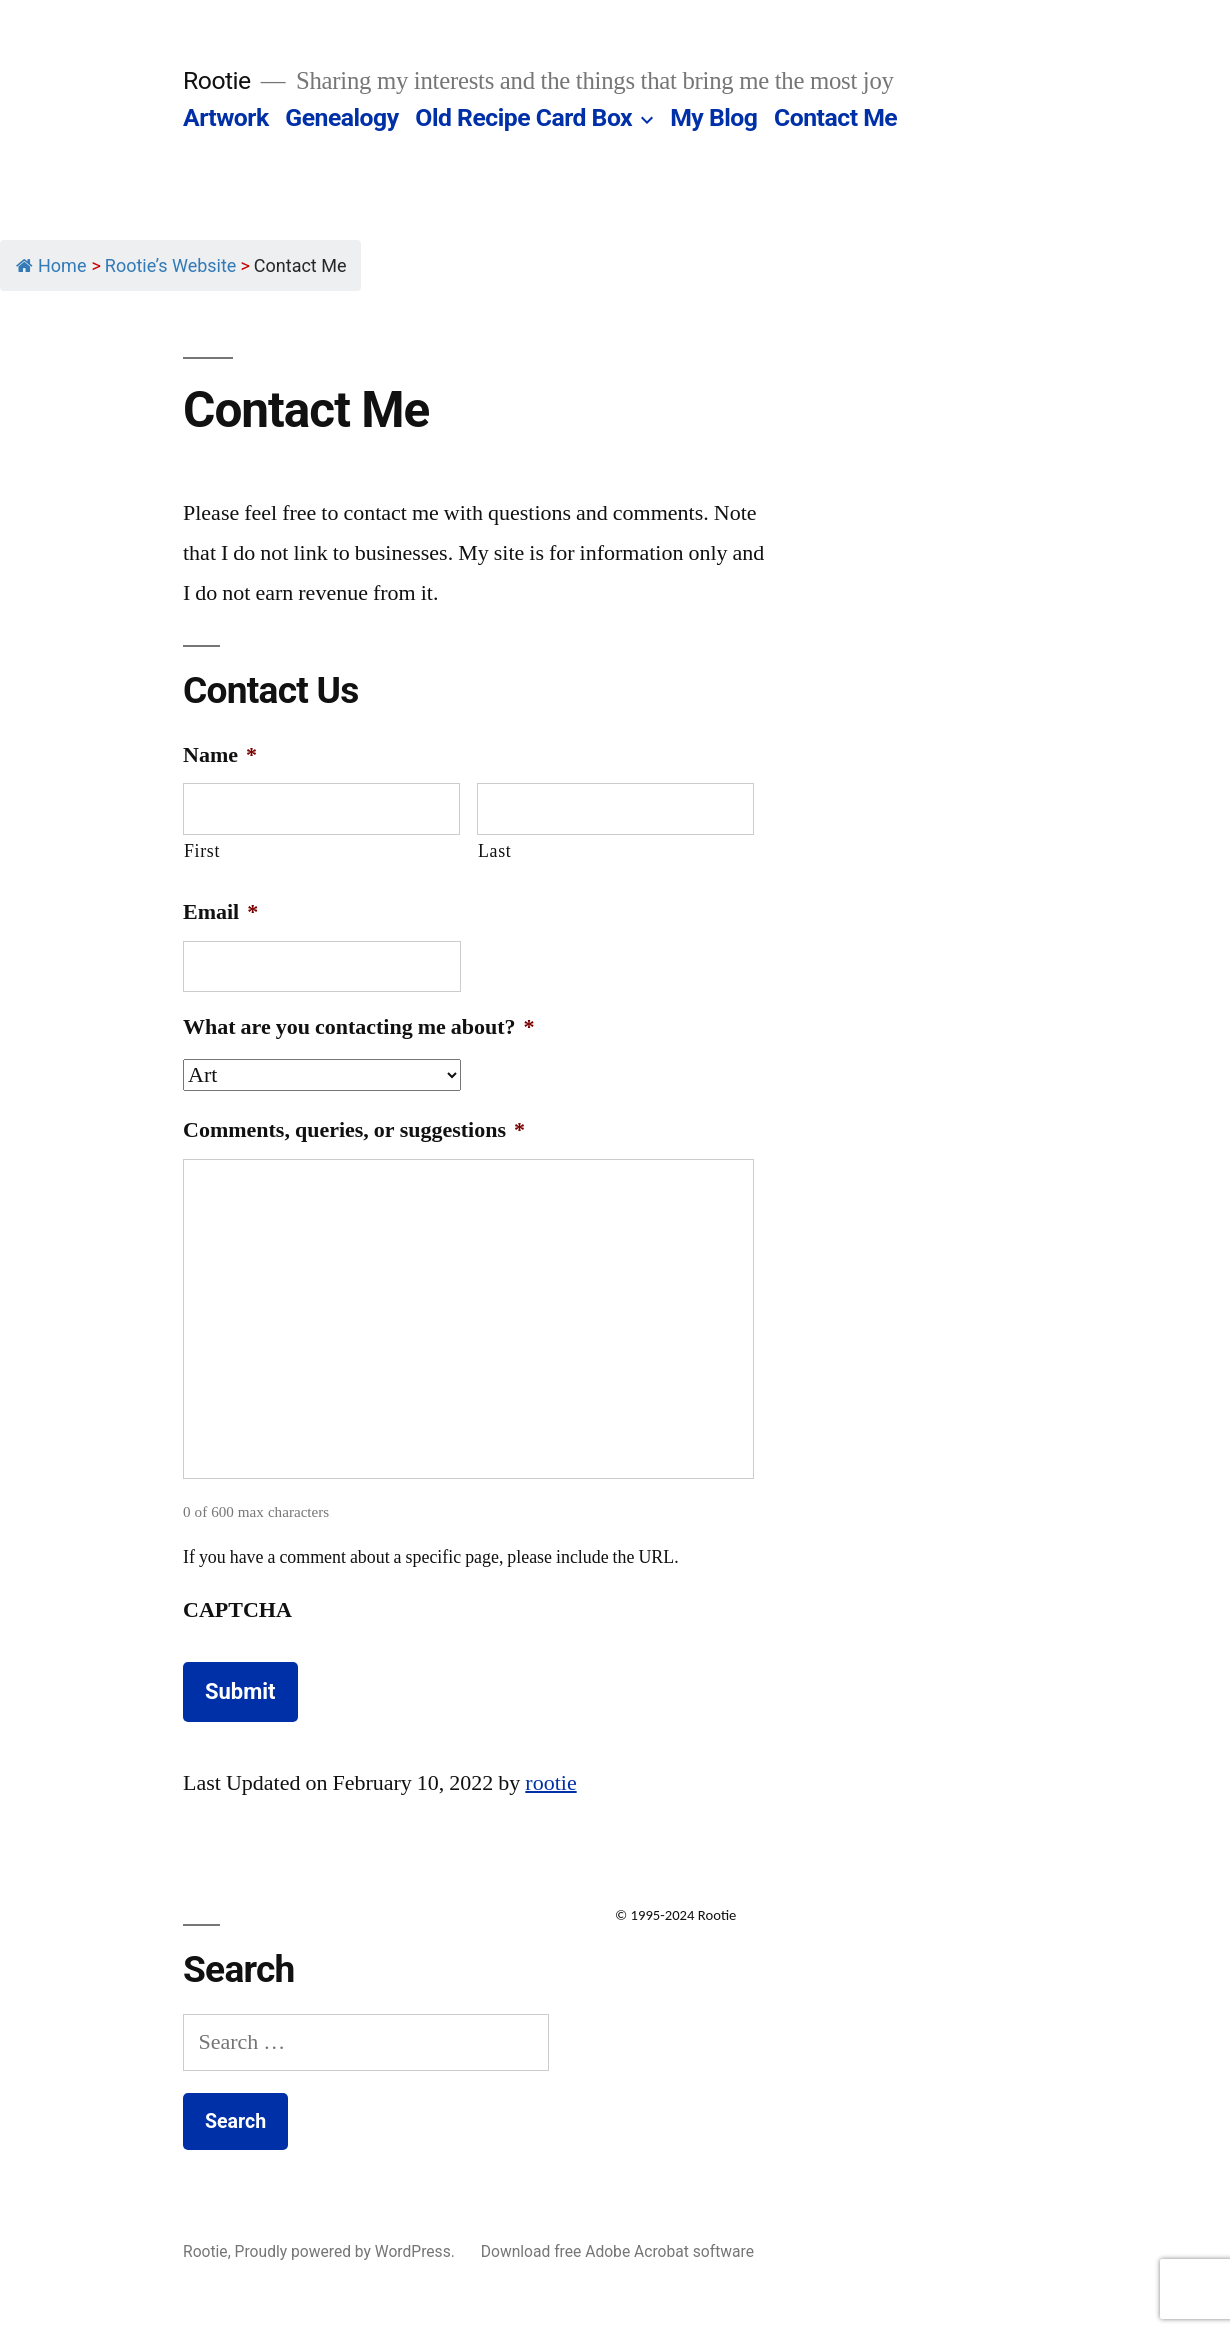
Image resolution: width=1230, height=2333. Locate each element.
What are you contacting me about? (359, 1027)
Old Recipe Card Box (523, 117)
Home (51, 265)
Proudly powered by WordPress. (347, 2251)
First (202, 851)
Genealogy (341, 117)
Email (220, 912)
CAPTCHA (237, 1610)
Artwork (226, 117)
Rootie (217, 80)
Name (220, 755)
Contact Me (835, 117)
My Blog (713, 117)
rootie (550, 1783)
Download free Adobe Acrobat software (617, 2251)
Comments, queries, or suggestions (354, 1130)
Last (494, 851)
